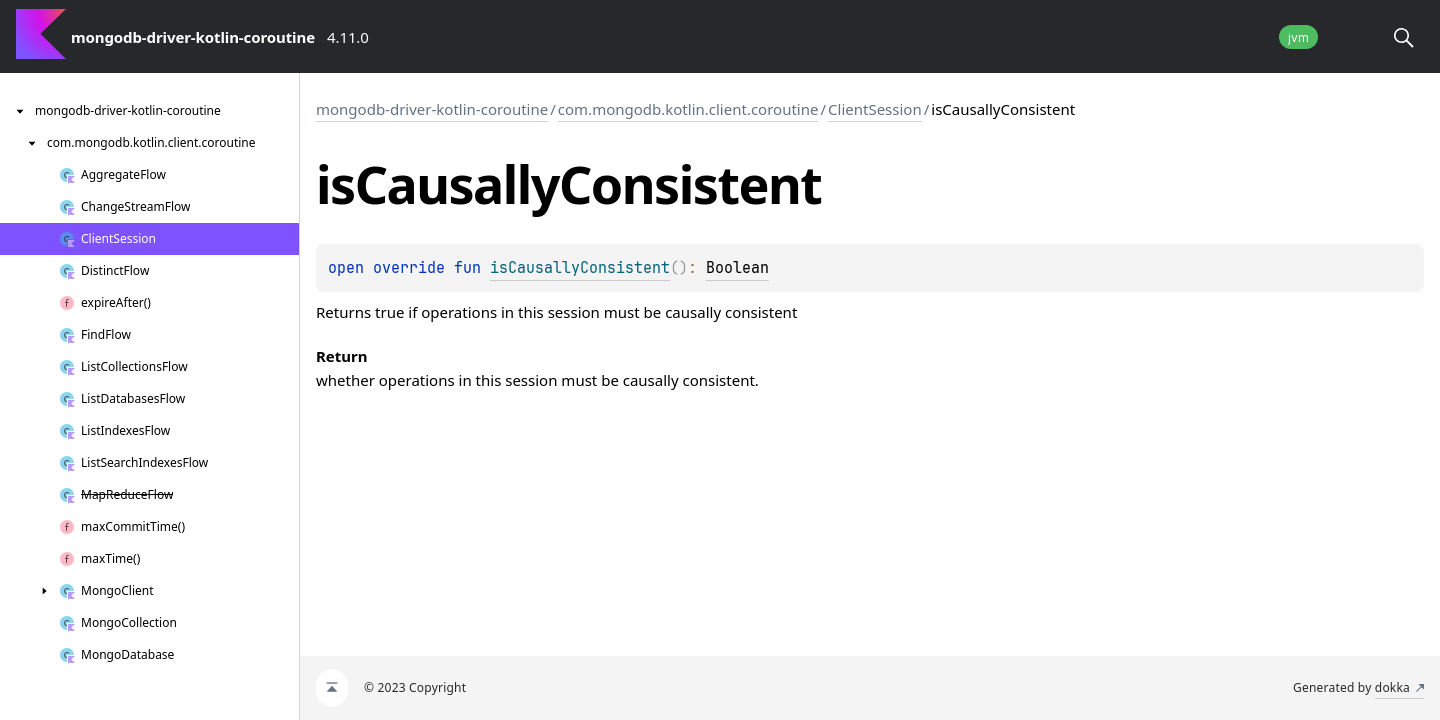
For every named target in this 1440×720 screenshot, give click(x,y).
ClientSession (875, 109)
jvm (1298, 37)
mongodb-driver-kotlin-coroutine (432, 109)
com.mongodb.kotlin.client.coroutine (688, 109)
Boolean (737, 268)
